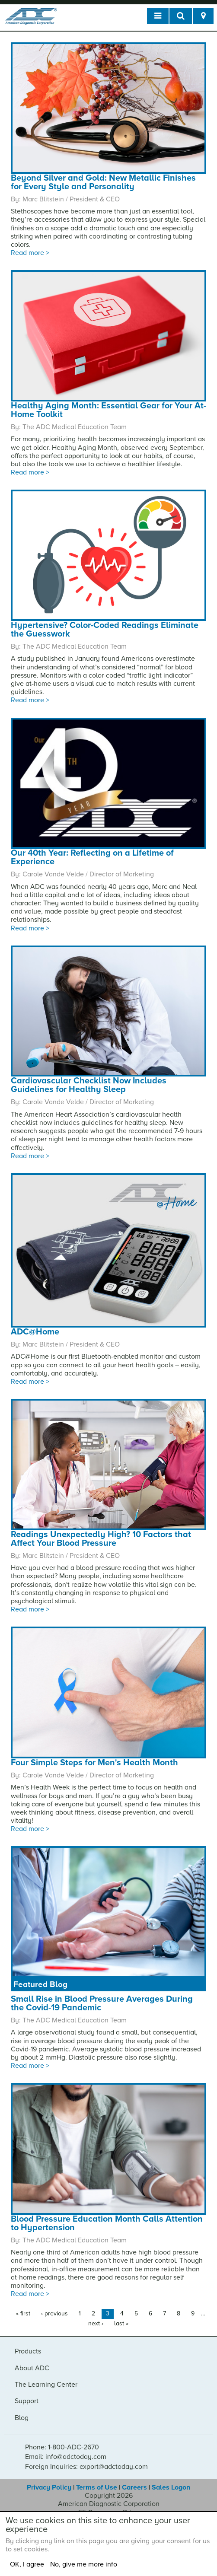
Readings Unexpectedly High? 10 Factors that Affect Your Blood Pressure (101, 1538)
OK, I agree (27, 2564)
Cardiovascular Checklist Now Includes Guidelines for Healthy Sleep (88, 1085)
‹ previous (54, 2313)
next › (95, 2323)
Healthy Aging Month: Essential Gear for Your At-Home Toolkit (108, 410)
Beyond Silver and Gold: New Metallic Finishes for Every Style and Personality (103, 182)
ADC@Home (35, 1332)
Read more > (30, 252)
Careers (134, 2487)
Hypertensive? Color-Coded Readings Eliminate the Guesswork (104, 629)
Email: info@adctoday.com (65, 2456)
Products (28, 2351)
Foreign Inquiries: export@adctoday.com (86, 2466)
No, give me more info (83, 2564)
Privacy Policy (49, 2487)
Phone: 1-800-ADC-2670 (62, 2447)
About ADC (32, 2368)
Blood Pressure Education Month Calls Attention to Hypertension (107, 2223)
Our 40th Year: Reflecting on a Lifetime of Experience (92, 857)
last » (121, 2323)
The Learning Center (46, 2384)
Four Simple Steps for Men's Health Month (94, 1763)
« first (23, 2313)
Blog (22, 2418)
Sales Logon (171, 2487)
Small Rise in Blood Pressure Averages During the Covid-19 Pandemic (102, 2003)
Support (26, 2401)
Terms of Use (96, 2487)
